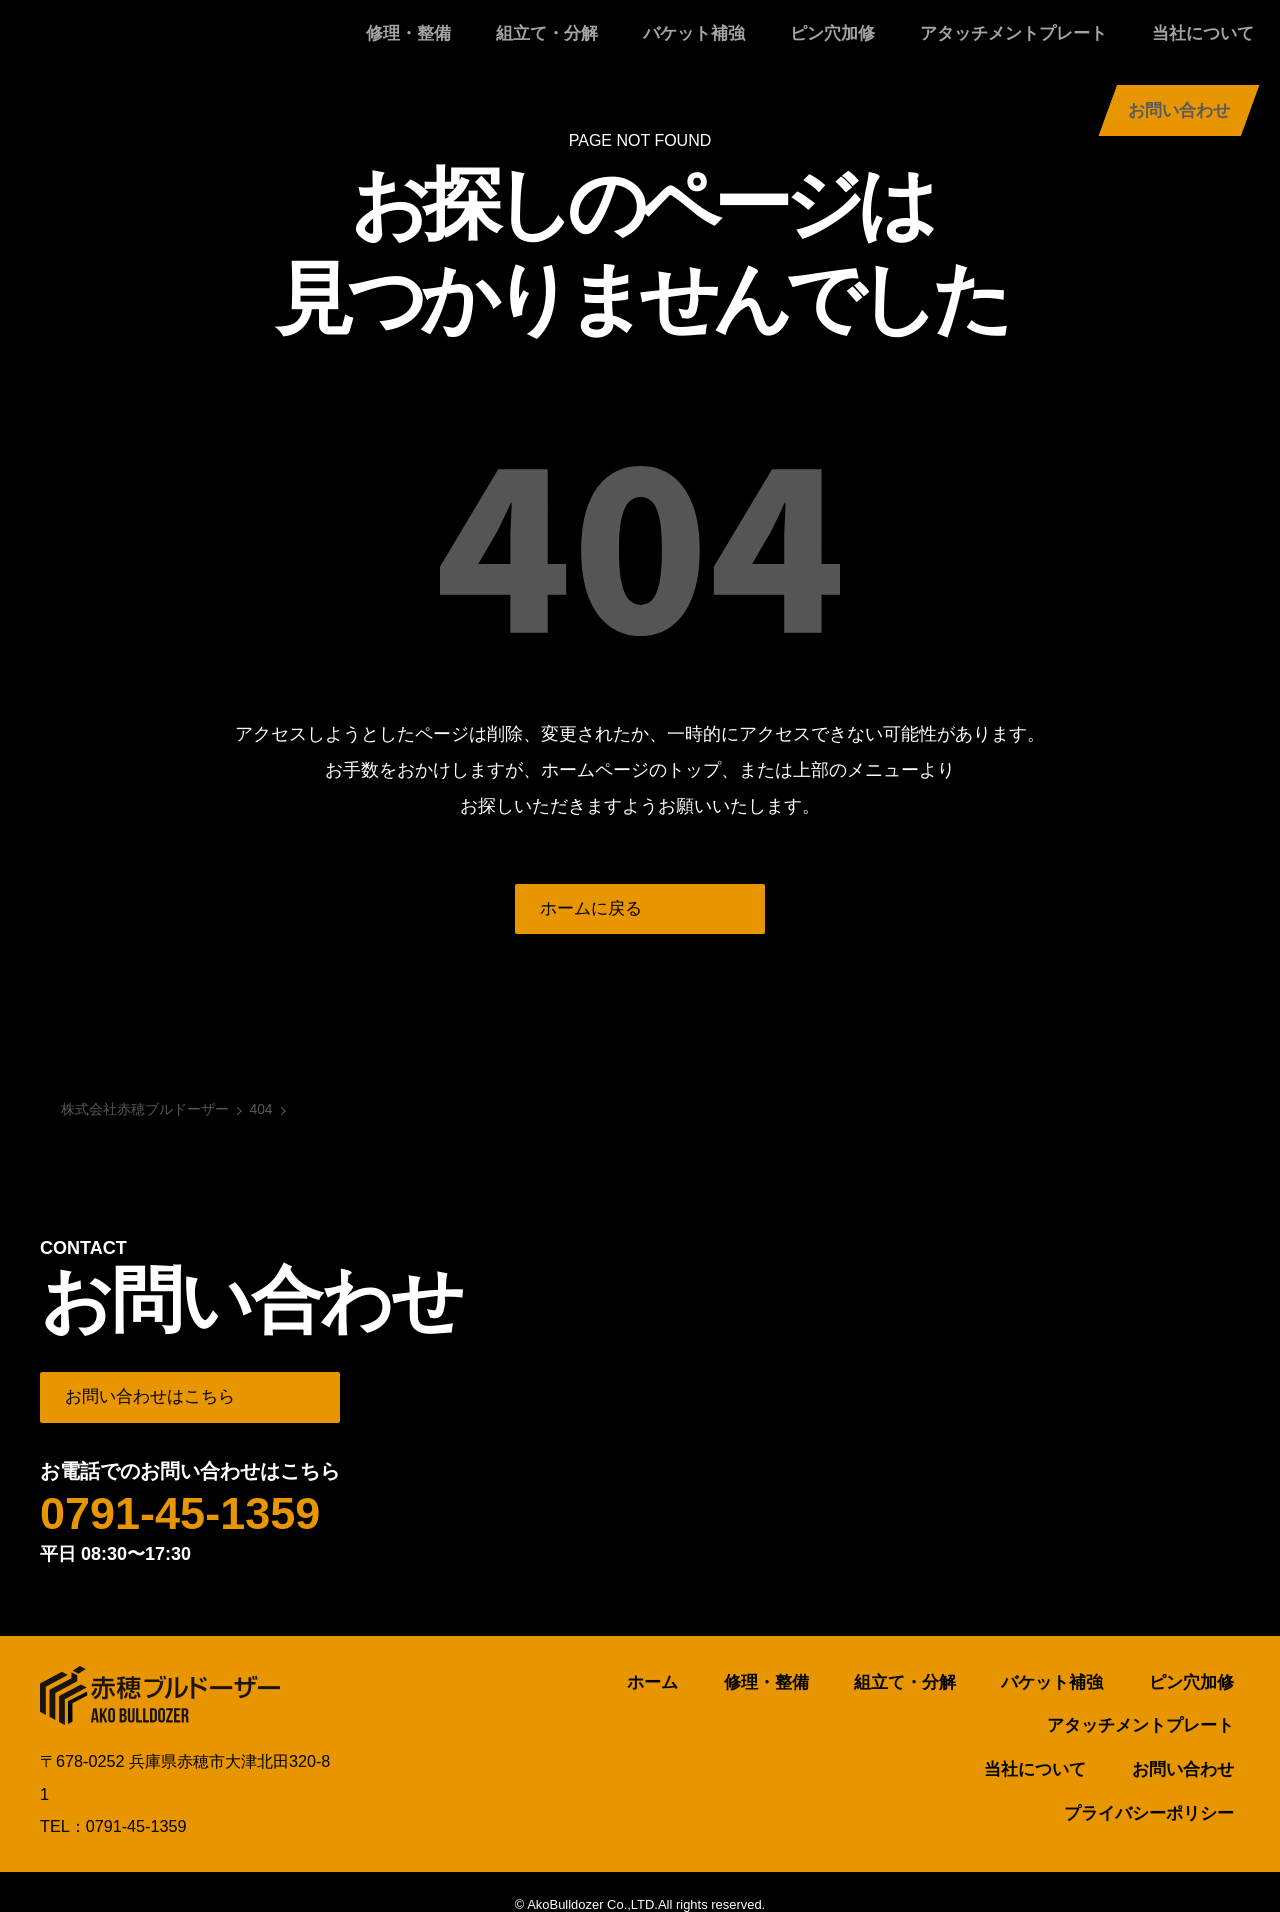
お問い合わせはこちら (157, 1402)
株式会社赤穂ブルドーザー (140, 45)
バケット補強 (572, 44)
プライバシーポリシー (1160, 1773)
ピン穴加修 (692, 44)
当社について (1020, 44)
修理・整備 (324, 44)
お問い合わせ (1180, 44)
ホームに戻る (596, 911)
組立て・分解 (444, 44)
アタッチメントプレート (852, 44)
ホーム (526, 1689)
